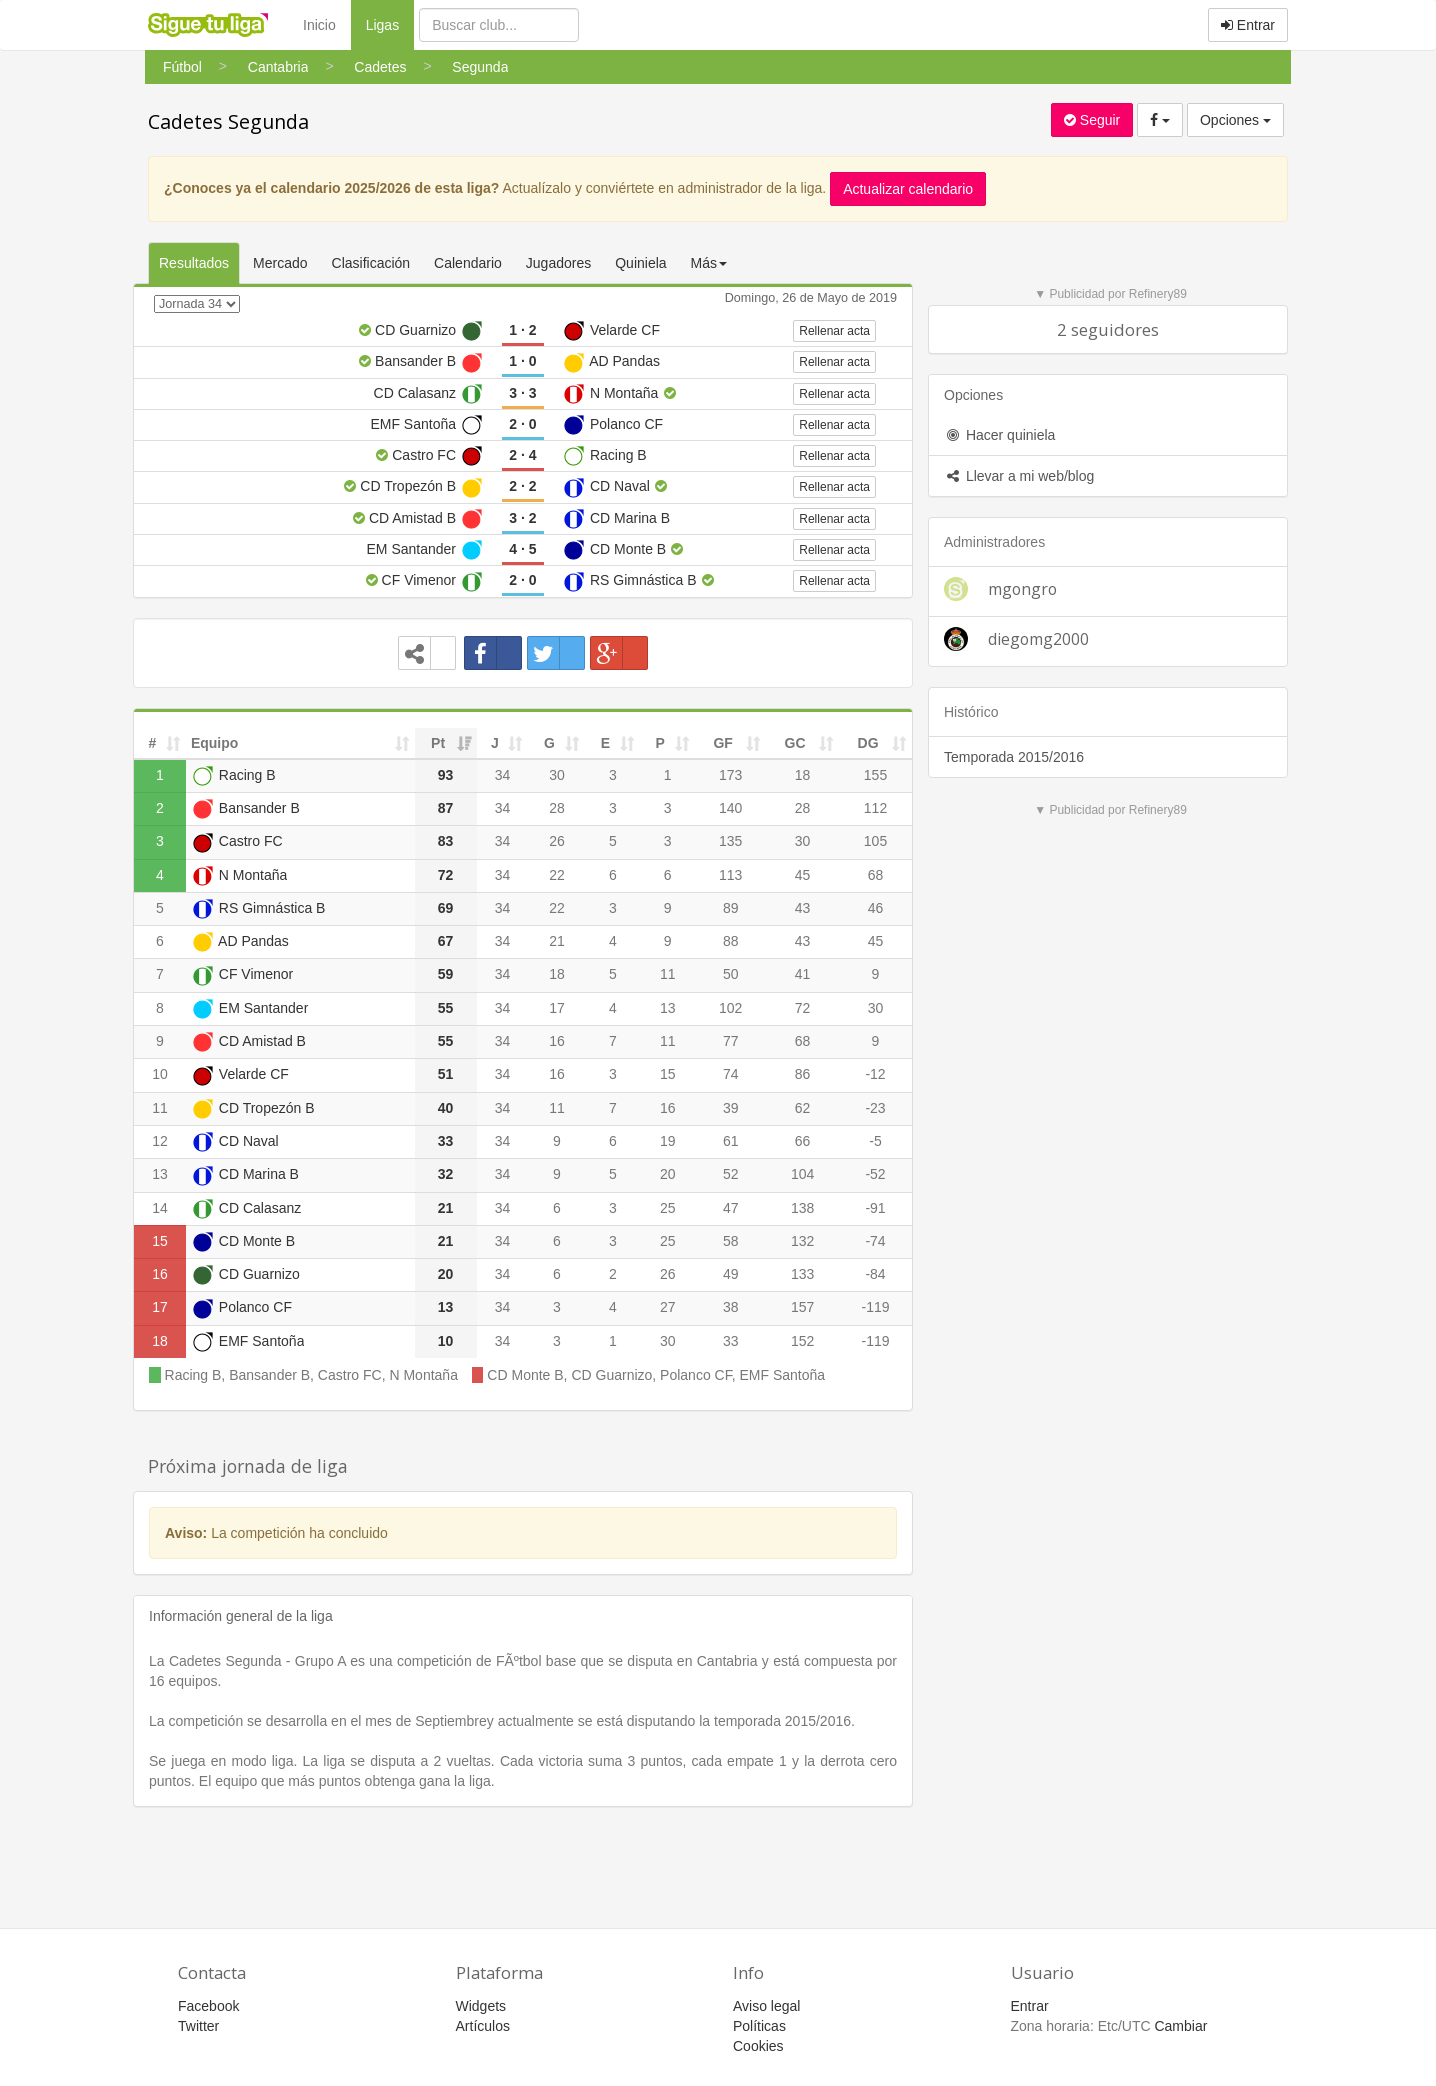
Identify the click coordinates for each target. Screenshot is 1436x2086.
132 (802, 1241)
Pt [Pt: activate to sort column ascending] (438, 743)
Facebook (208, 2006)
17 (557, 1008)
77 (731, 1041)
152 (802, 1341)
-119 (876, 1307)
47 (731, 1208)
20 (668, 1174)
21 (557, 941)
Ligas (390, 23)
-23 (875, 1108)
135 (730, 841)
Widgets (481, 2006)
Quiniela (640, 263)
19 (668, 1141)
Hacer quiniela (999, 435)
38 (731, 1307)
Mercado (280, 263)
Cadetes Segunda (228, 121)
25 (668, 1208)
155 (875, 775)
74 (731, 1074)
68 (876, 875)
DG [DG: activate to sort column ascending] (868, 743)
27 (668, 1307)
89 (731, 908)
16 (557, 1041)
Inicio (319, 25)
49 (731, 1274)
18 (803, 775)
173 (730, 775)
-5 (875, 1141)
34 (503, 775)
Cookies (758, 2046)
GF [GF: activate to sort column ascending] (722, 743)
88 (731, 941)
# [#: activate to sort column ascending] (153, 743)
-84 (875, 1274)
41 (803, 974)
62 (803, 1108)
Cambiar (1180, 2026)
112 (875, 808)
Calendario (468, 263)
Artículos (483, 2026)
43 (803, 908)
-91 (875, 1208)
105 (875, 841)
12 (160, 1141)
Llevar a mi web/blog (1019, 476)
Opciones (1235, 120)
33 (731, 1341)
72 (803, 1008)
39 (731, 1108)
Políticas (759, 2026)
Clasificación (371, 263)
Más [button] (709, 263)
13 (668, 1008)
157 (802, 1307)
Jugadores (558, 263)
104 (802, 1174)
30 (557, 775)
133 (802, 1274)
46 (876, 908)
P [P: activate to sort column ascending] (660, 743)
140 (730, 808)
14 (160, 1208)
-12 (875, 1074)
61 (731, 1141)
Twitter (198, 2026)
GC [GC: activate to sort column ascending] (795, 743)
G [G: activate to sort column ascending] (549, 743)
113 (730, 875)
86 (803, 1074)
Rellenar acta (834, 331)
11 (668, 974)
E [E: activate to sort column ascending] (605, 743)
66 (803, 1141)
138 (802, 1208)
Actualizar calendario (908, 189)
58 (731, 1241)
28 (557, 808)
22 (557, 875)
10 (160, 1074)
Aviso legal (766, 2006)
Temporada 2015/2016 (1014, 757)
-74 (875, 1241)
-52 (875, 1174)
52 (731, 1174)
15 (668, 1074)
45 (803, 875)
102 (730, 1008)
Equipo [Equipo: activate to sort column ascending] (214, 743)
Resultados (194, 263)
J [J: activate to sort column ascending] (495, 743)
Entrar (1248, 25)
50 (731, 974)
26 (557, 841)
